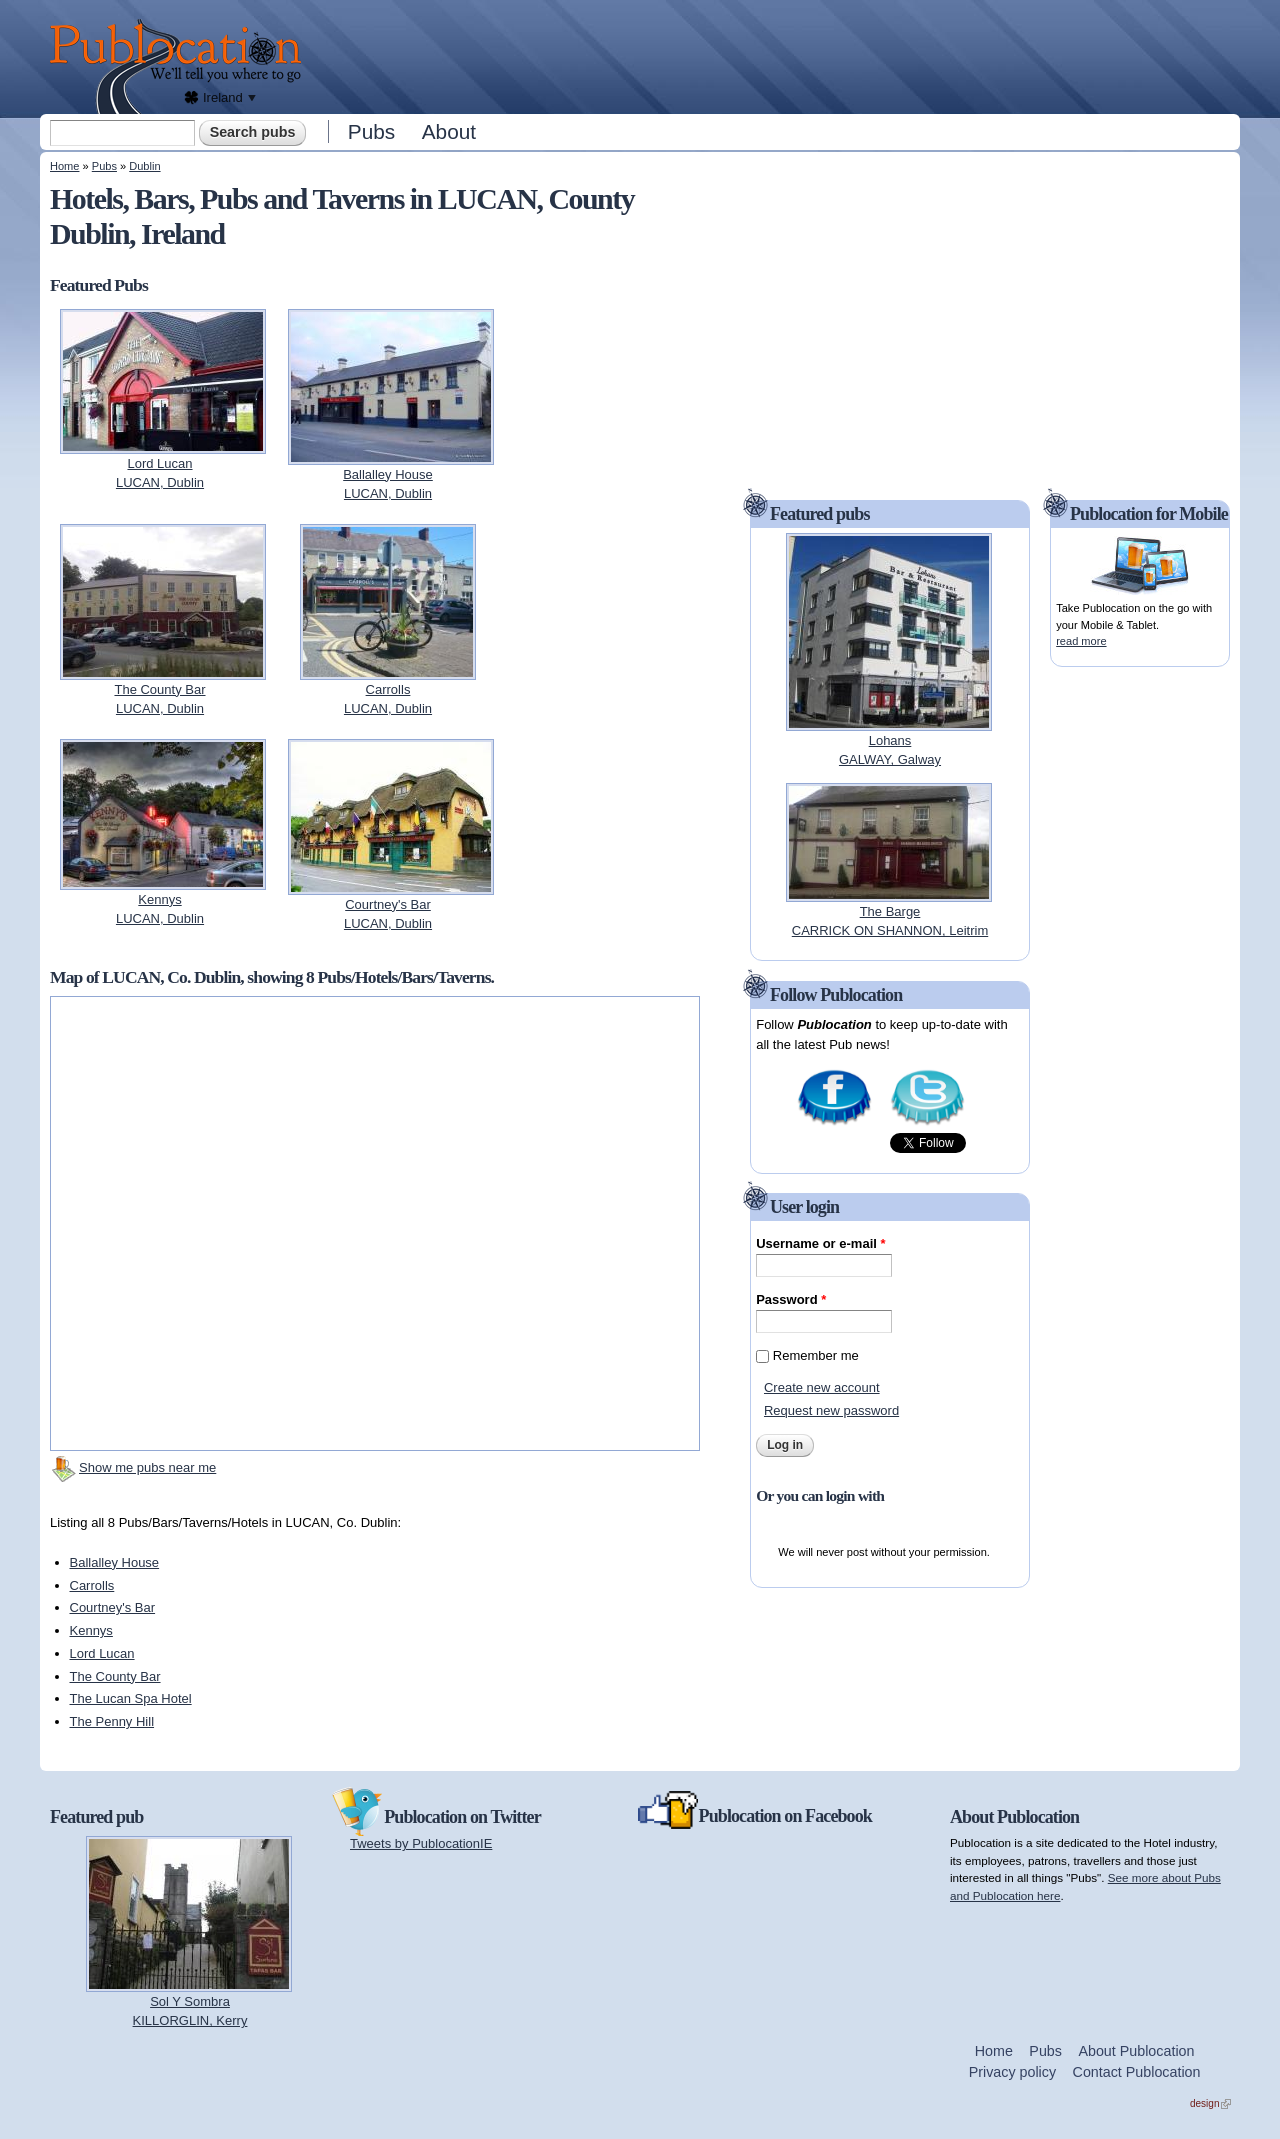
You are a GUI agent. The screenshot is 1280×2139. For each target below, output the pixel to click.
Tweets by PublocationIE (421, 1843)
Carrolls (92, 1585)
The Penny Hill (112, 1721)
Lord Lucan (102, 1653)
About (449, 131)
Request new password (831, 1410)
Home (64, 166)
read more (1081, 641)
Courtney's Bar (113, 1607)
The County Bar (115, 1676)
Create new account (822, 1387)
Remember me (816, 1355)
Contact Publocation (1137, 2072)
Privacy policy (1012, 2072)
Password (791, 1299)
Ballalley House (115, 1562)
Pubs (371, 131)
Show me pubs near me (147, 1467)
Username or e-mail (820, 1243)
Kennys (91, 1630)
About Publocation (1136, 2051)
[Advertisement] (776, 55)
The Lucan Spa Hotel (131, 1698)
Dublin (144, 166)
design (1210, 2103)
